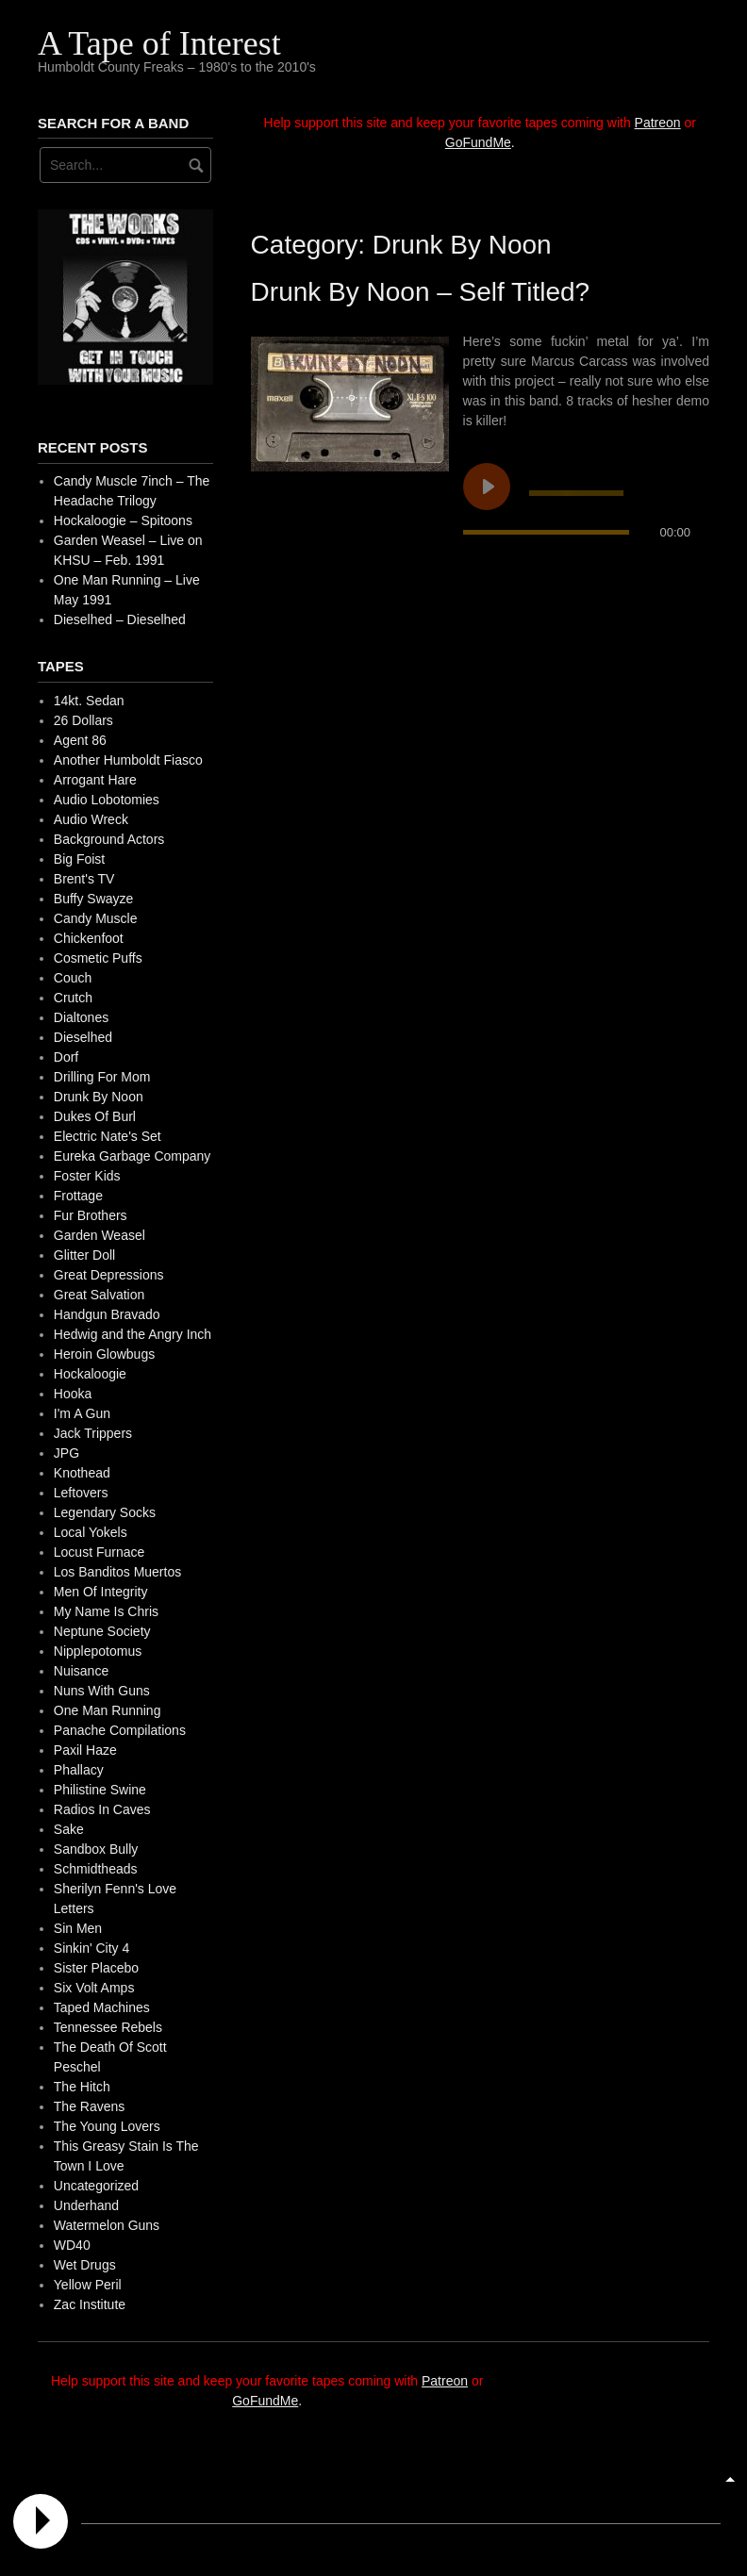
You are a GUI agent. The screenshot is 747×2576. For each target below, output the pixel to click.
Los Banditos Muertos (117, 1571)
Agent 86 (80, 740)
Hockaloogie (90, 1373)
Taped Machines (102, 2007)
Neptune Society (102, 1631)
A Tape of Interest (159, 43)
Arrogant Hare (95, 779)
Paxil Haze (85, 1750)
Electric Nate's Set (107, 1136)
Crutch (73, 997)
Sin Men (78, 1928)
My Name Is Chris (106, 1611)
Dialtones (81, 1017)
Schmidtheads (96, 1868)
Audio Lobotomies (106, 799)
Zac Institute (89, 2304)
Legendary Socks (105, 1512)
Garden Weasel (99, 1235)
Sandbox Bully (96, 1849)
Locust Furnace (99, 1552)
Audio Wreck (91, 819)
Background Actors (109, 839)
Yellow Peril (88, 2284)
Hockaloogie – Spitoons (123, 520)
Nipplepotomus (97, 1651)
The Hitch (82, 2086)
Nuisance (81, 1670)
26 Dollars (83, 720)
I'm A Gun (82, 1413)
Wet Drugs (85, 2264)
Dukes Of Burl (95, 1116)
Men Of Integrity (101, 1591)
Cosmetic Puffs (98, 958)
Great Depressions (109, 1274)
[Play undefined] (486, 486)
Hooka (72, 1393)
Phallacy (79, 1769)
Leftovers (81, 1492)
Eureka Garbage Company (132, 1156)
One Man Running (107, 1710)
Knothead (82, 1472)
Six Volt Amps (94, 1987)
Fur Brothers (90, 1215)
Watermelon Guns (106, 2225)
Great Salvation (99, 1294)
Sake (69, 1829)
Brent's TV (84, 878)
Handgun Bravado (107, 1314)
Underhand (86, 2205)
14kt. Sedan (89, 700)
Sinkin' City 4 (91, 1948)
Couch (72, 977)
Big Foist (79, 859)
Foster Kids (87, 1175)
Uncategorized (96, 2185)
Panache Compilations (120, 1730)
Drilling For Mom (102, 1076)
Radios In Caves (102, 1809)
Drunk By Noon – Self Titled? (420, 291)
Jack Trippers (93, 1433)
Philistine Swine (100, 1789)
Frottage (78, 1195)
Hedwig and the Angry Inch (132, 1334)
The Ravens (89, 2106)
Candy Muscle (96, 918)
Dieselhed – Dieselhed (120, 619)
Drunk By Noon (98, 1096)
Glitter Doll (84, 1255)
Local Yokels (90, 1532)
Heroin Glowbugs (104, 1354)
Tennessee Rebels (108, 2027)
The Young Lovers (107, 2126)
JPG (66, 1453)
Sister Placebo (96, 1967)
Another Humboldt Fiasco (128, 760)
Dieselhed (83, 1037)
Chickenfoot (89, 938)
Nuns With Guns (102, 1690)
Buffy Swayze (94, 898)
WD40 (72, 2245)
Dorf (66, 1057)
